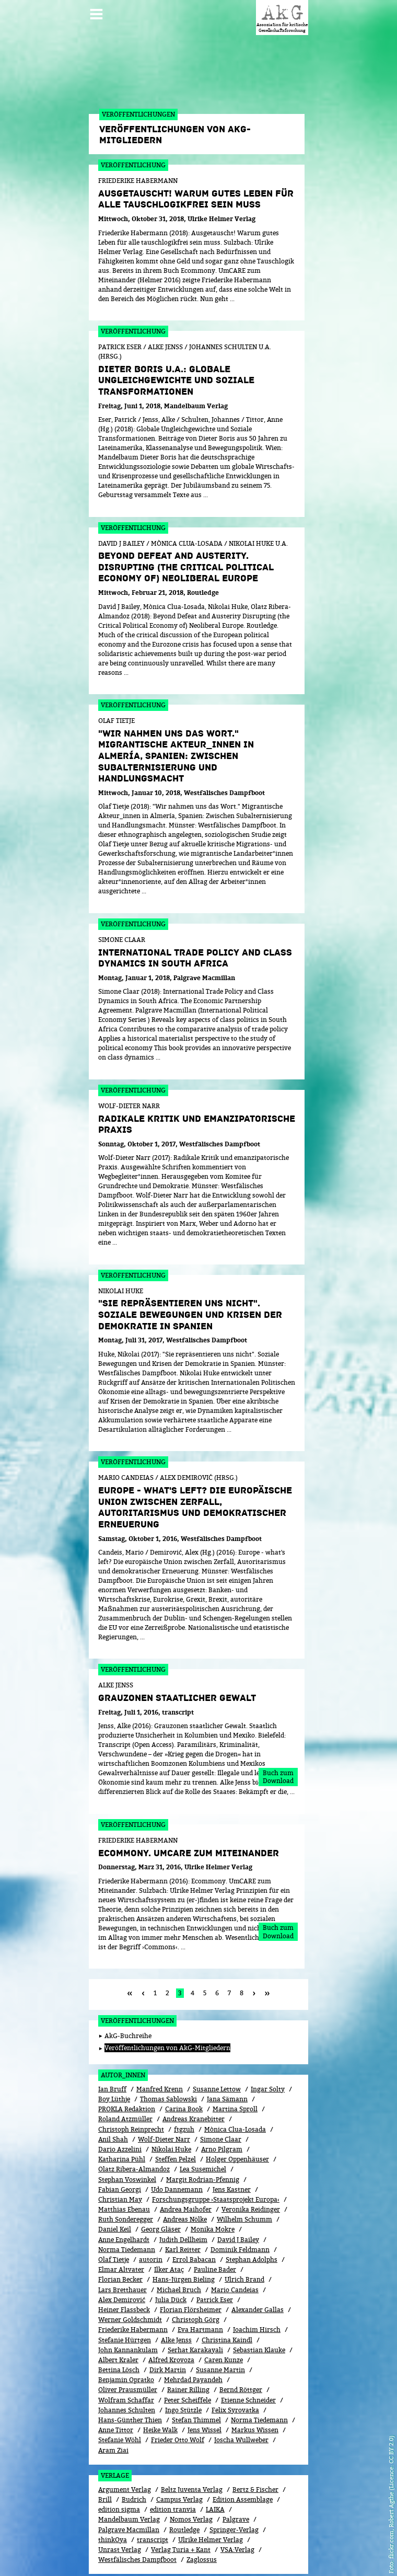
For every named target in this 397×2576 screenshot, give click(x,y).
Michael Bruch (179, 2242)
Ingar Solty (268, 2042)
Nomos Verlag (191, 2472)
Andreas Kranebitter (193, 2071)
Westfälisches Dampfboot (137, 2512)
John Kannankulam (128, 2302)
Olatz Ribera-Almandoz (134, 2122)
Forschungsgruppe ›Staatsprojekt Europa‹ (215, 2152)
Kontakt (243, 2551)
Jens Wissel (204, 2382)
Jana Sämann (227, 2052)
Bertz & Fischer (255, 2442)
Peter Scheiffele (187, 2353)
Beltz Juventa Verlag (192, 2442)
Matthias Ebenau (124, 2162)
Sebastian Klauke (259, 2302)
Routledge (184, 2482)
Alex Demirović (121, 2252)
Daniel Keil (114, 2182)
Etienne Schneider (248, 2353)
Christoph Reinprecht (131, 2082)
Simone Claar (220, 2092)
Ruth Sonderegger (125, 2172)
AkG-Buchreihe (127, 1988)
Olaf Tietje (113, 2212)
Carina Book (184, 2061)
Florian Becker (120, 2232)
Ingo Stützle (183, 2363)
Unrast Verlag (119, 2502)
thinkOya (112, 2492)
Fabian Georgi (119, 2142)
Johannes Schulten (126, 2363)
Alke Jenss (176, 2292)
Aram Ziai (113, 2403)
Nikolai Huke (171, 2102)
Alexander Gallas (257, 2262)
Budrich (134, 2452)
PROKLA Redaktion (126, 2061)
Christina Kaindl (227, 2292)
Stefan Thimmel (196, 2372)
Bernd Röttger (240, 2342)
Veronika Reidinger (250, 2162)
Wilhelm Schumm (244, 2172)
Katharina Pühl (121, 2112)
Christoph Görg (195, 2272)
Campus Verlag (179, 2452)
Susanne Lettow (217, 2042)
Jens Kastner (232, 2142)
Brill (105, 2452)
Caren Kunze (223, 2312)
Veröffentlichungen (137, 1973)
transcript (152, 2492)
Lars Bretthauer (122, 2242)
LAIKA (215, 2462)
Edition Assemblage (243, 2452)
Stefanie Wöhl (119, 2392)
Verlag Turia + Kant (181, 2502)
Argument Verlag (124, 2442)
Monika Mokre (213, 2182)
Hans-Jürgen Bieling (184, 2232)
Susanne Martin (220, 2322)
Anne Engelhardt (123, 2192)
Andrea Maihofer (186, 2162)
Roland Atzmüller (125, 2071)
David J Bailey (238, 2192)
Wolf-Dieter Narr (164, 2092)
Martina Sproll (235, 2061)
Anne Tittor (115, 2382)
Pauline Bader (215, 2222)
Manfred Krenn (159, 2042)
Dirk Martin (167, 2322)
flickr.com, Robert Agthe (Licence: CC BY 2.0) (391, 2497)
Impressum (281, 2551)
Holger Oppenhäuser (237, 2112)
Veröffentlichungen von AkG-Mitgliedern (167, 2000)
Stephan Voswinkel (127, 2132)
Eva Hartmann (200, 2282)
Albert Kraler (118, 2312)
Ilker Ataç (169, 2222)
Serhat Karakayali (195, 2302)
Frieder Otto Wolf (177, 2392)
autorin (150, 2212)
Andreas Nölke (185, 2172)
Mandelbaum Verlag (129, 2472)
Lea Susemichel (203, 2122)
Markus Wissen (254, 2382)
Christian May (120, 2152)
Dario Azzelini (120, 2102)
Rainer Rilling (188, 2342)
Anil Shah (113, 2092)
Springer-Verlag (234, 2482)
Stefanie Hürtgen (124, 2292)
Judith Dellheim (183, 2192)
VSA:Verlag (237, 2502)
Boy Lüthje (114, 2052)
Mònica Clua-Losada (235, 2082)
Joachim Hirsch (257, 2282)
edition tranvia (173, 2462)
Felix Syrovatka (235, 2363)
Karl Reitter (183, 2202)
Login (214, 2551)
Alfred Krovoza (171, 2312)
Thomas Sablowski (168, 2052)
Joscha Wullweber (241, 2392)
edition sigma (119, 2462)
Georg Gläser (161, 2182)
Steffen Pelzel (175, 2112)
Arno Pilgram (221, 2102)
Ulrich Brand (244, 2232)
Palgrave (236, 2472)
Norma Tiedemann (126, 2202)
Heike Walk (160, 2382)
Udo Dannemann (177, 2142)
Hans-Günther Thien (130, 2372)
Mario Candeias (235, 2242)
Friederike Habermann (133, 2282)
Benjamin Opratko (126, 2332)
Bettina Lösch (118, 2322)
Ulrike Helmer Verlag (210, 2492)
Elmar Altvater (121, 2222)
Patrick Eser (214, 2252)
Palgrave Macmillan (128, 2482)
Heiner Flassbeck (124, 2262)
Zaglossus (201, 2512)
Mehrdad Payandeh (193, 2332)
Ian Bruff (112, 2042)
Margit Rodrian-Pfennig (202, 2132)
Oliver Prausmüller (127, 2342)
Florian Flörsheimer (190, 2262)
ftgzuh (184, 2082)
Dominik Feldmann (240, 2202)
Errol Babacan (194, 2212)
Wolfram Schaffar (126, 2353)
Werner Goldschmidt (130, 2272)
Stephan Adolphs (251, 2212)
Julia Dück (170, 2252)
